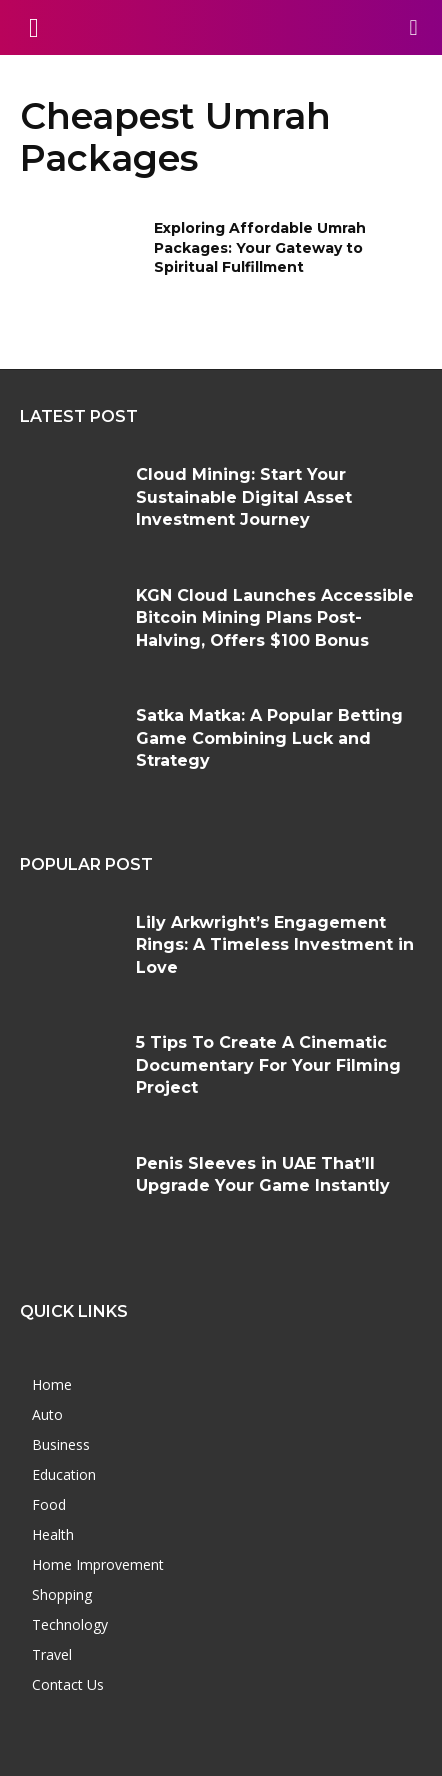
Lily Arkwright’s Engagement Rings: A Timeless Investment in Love (275, 945)
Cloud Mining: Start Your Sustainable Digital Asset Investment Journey (244, 497)
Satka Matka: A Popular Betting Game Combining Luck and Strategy (269, 738)
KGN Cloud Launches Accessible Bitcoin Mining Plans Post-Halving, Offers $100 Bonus (275, 618)
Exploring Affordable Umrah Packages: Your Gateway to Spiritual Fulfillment (260, 247)
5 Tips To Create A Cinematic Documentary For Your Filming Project (268, 1065)
